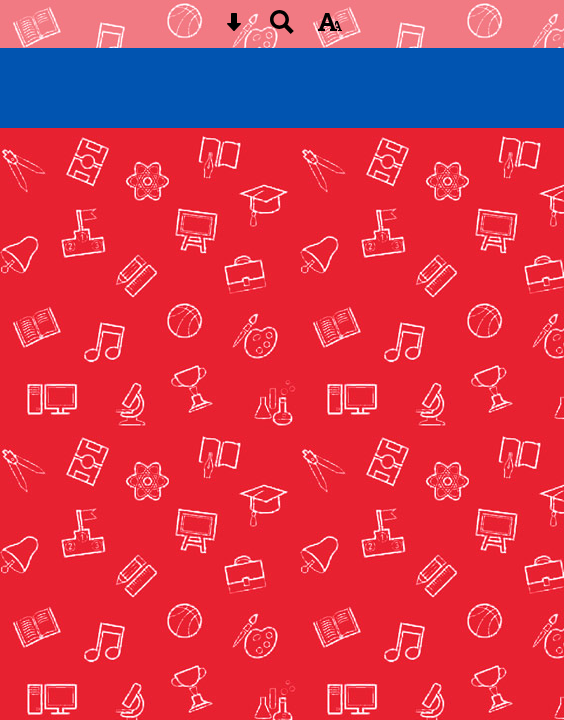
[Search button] (282, 28)
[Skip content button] (234, 28)
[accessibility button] (330, 28)
